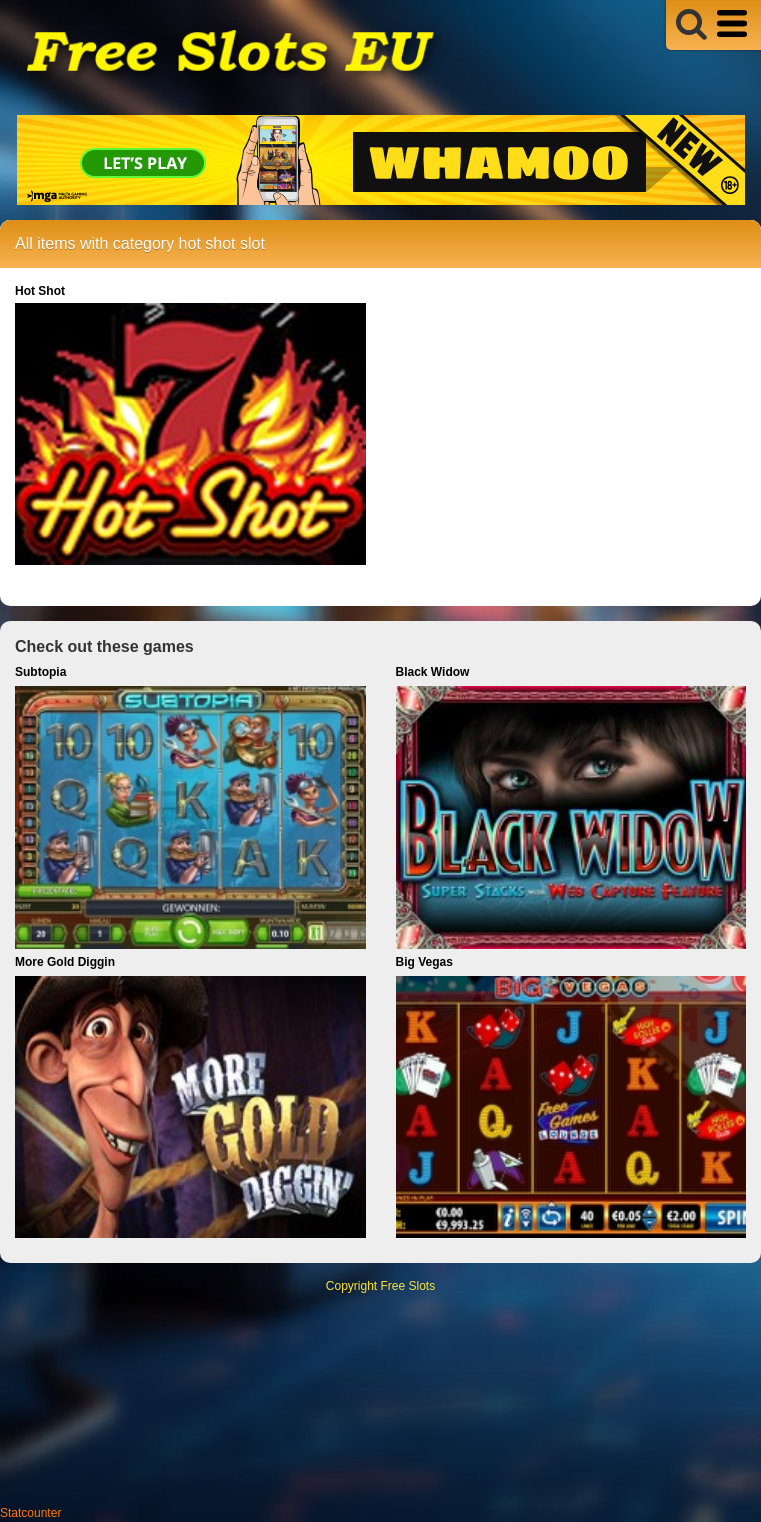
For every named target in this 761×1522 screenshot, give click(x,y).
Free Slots (408, 1286)
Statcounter (30, 1513)
